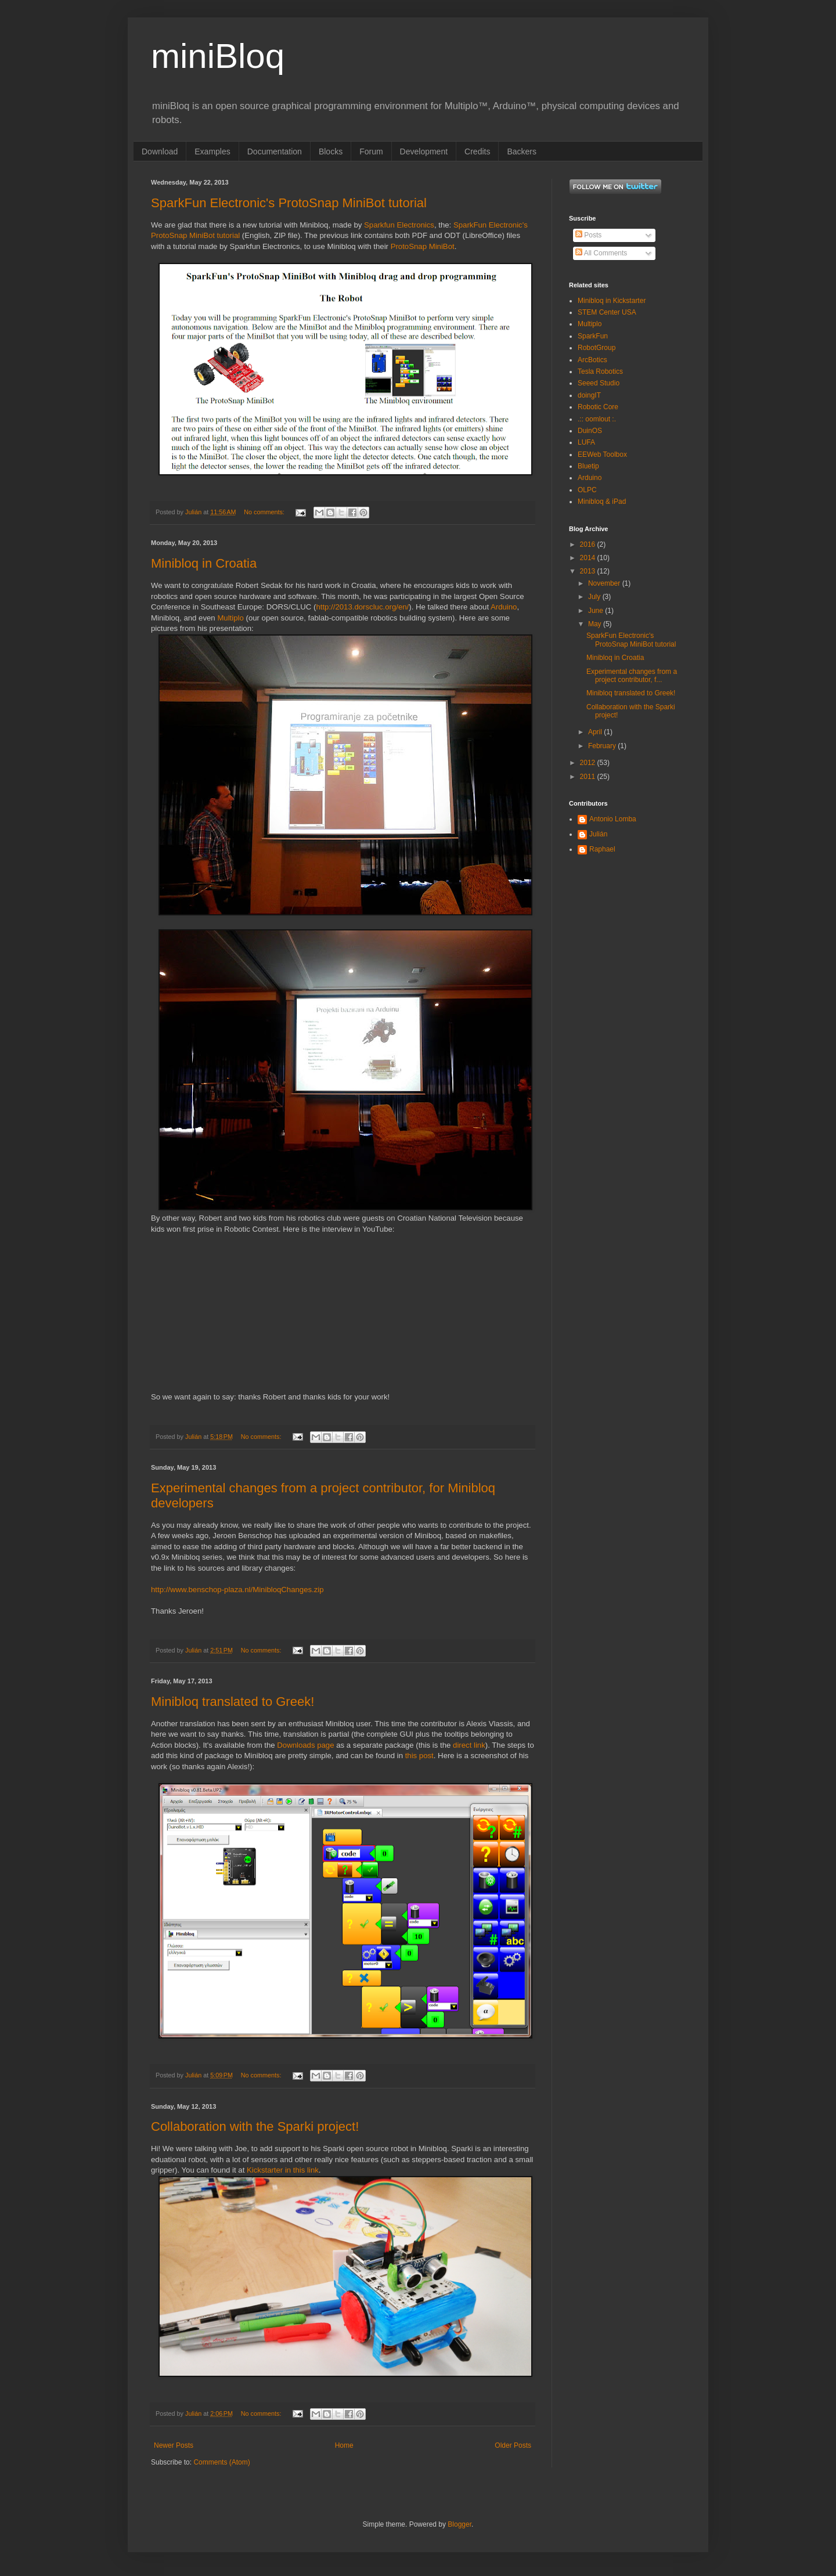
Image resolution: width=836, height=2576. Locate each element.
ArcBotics (592, 360)
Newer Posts (173, 2445)
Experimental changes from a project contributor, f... (631, 676)
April (596, 732)
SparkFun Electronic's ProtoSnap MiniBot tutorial (289, 203)
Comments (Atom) (221, 2462)
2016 (588, 544)
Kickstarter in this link (283, 2170)
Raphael (602, 849)
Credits (477, 151)
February (603, 746)
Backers (521, 151)
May (595, 624)
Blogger (459, 2524)
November (605, 583)
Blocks (331, 151)
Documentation (274, 151)
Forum (371, 151)
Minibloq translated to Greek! (232, 1701)
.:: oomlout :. (597, 419)
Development (424, 151)
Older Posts (513, 2445)
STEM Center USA (607, 312)
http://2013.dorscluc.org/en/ (362, 606)
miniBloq (217, 56)
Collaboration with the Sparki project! (255, 2126)
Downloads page (305, 1745)
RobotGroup (596, 348)
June (596, 611)
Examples (212, 151)
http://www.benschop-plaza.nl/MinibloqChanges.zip (237, 1589)
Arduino (504, 606)
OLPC (587, 490)
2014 (588, 558)
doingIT (589, 395)
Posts (588, 235)
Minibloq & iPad (602, 501)
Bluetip (588, 466)
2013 (588, 571)
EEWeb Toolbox (602, 454)
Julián (598, 834)
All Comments (601, 253)
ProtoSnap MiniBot (423, 246)
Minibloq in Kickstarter (612, 301)
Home (344, 2445)
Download (160, 151)
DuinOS (590, 431)
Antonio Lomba (612, 819)
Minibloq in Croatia (204, 563)
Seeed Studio (598, 383)
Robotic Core (598, 407)
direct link (469, 1745)
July (595, 597)
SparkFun (593, 336)
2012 (588, 763)
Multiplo (230, 618)
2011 (588, 777)
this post (419, 1755)
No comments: (265, 511)
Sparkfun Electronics (399, 225)
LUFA (586, 442)
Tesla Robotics (600, 371)
